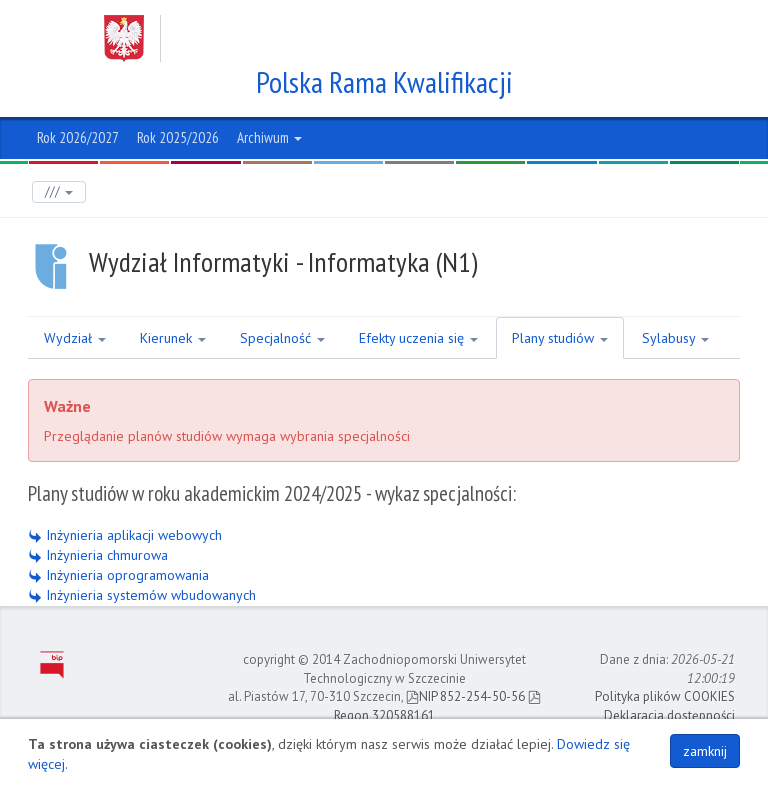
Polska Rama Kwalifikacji (384, 82)
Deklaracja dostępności (669, 715)
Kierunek (173, 338)
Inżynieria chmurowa (98, 555)
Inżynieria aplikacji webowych (125, 535)
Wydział (75, 338)
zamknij (705, 751)
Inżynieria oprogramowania (118, 575)
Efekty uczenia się (418, 338)
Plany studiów (560, 338)
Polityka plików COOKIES (665, 696)
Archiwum (269, 137)
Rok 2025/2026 (178, 137)
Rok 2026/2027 (78, 137)
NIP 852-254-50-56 (465, 696)
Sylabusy (675, 338)
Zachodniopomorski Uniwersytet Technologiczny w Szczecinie (365, 38)
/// (59, 191)
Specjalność (282, 338)
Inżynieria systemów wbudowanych (142, 595)
